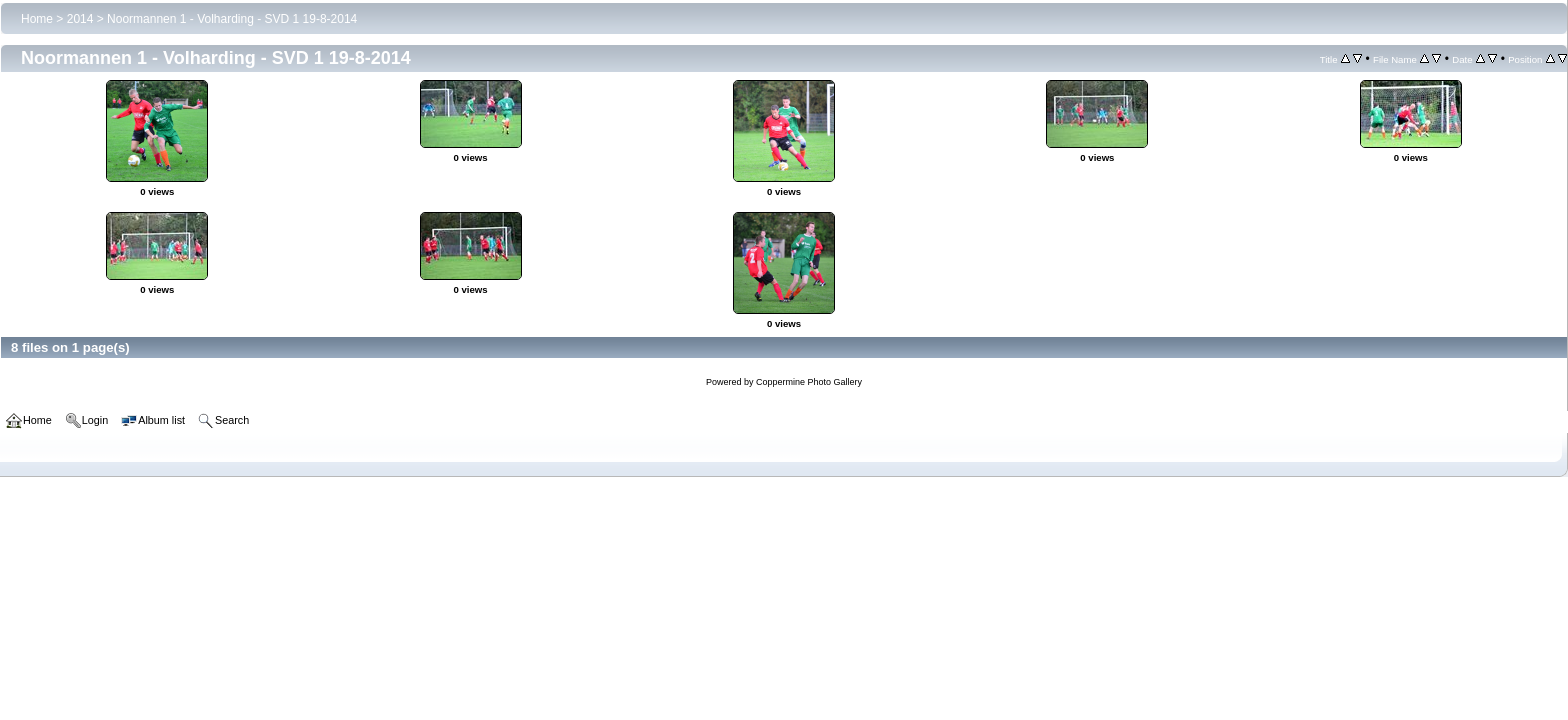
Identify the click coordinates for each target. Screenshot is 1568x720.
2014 (80, 19)
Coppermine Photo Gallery (809, 382)
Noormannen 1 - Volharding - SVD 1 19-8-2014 (232, 19)
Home (37, 19)
